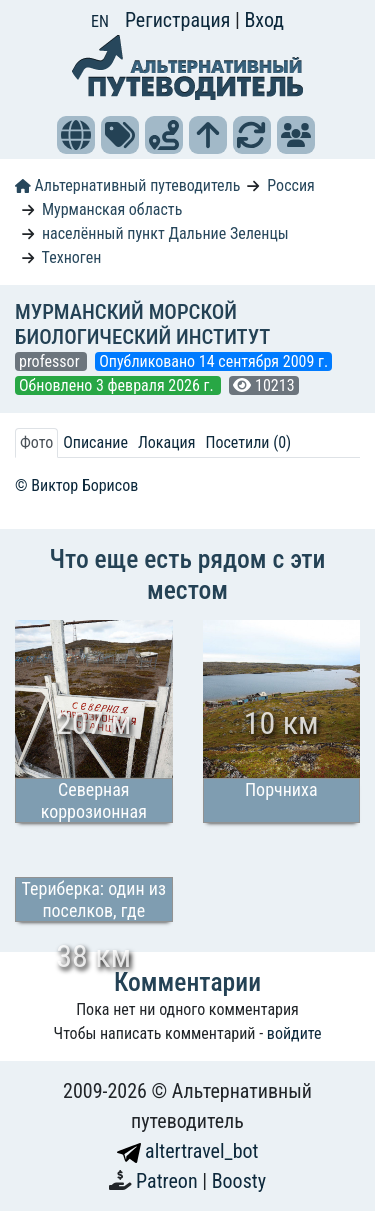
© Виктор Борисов (76, 485)
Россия (290, 185)
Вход (264, 20)
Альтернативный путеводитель (127, 185)
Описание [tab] (95, 442)
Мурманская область (112, 209)
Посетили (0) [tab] (248, 442)
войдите (294, 1033)
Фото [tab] (36, 442)
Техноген (72, 257)
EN (100, 21)
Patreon (169, 1181)
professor (51, 361)
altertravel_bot (188, 1151)
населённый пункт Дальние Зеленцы (165, 233)
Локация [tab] (167, 442)
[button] (76, 135)
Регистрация (180, 20)
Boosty (239, 1181)
